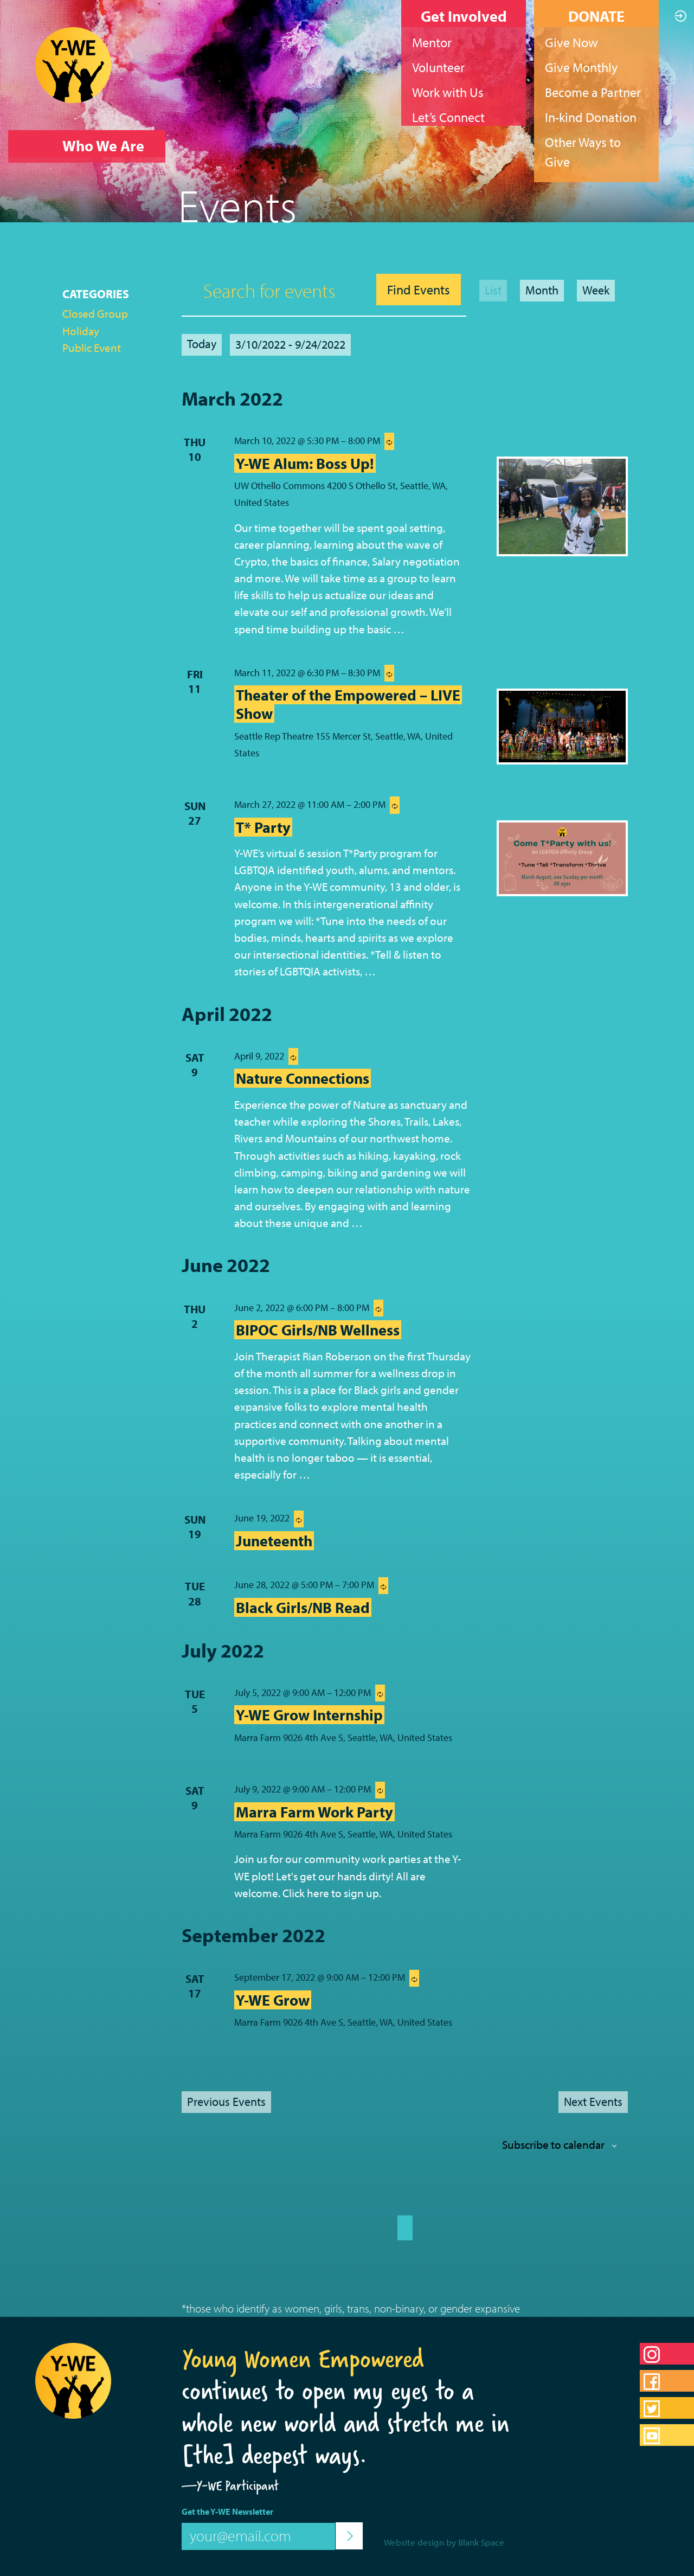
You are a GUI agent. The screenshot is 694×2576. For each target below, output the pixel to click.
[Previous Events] (226, 2102)
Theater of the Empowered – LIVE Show (348, 704)
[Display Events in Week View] (596, 290)
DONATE (596, 16)
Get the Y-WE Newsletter (227, 2511)
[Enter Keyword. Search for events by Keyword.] (276, 290)
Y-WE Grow (273, 1999)
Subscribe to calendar (553, 2144)
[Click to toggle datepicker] (290, 345)
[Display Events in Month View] (542, 290)
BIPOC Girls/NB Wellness (318, 1329)
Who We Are (103, 145)
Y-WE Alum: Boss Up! (305, 463)
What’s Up (96, 210)
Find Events (418, 289)
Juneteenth (274, 1540)
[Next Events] (593, 2102)
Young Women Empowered (303, 2358)
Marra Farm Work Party (314, 1811)
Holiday (80, 331)
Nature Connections (302, 1078)
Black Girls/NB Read (303, 1607)
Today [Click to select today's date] (201, 343)
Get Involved (464, 16)
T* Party (263, 827)
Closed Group (95, 313)
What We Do (103, 178)
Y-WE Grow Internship (309, 1714)
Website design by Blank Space (444, 2542)
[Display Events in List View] (493, 290)
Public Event (91, 348)
